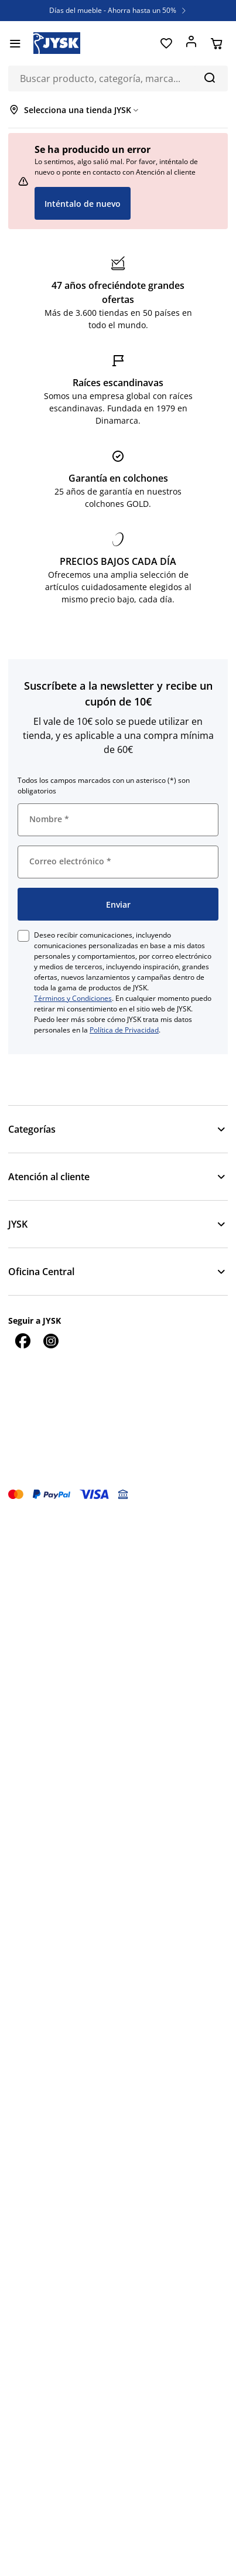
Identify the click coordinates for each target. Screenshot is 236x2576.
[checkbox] (23, 936)
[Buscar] (209, 77)
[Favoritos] (166, 43)
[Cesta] (216, 43)
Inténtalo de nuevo (83, 203)
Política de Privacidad (124, 1030)
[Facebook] (22, 1341)
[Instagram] (50, 1341)
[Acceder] (191, 43)
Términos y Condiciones (73, 998)
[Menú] (15, 43)
